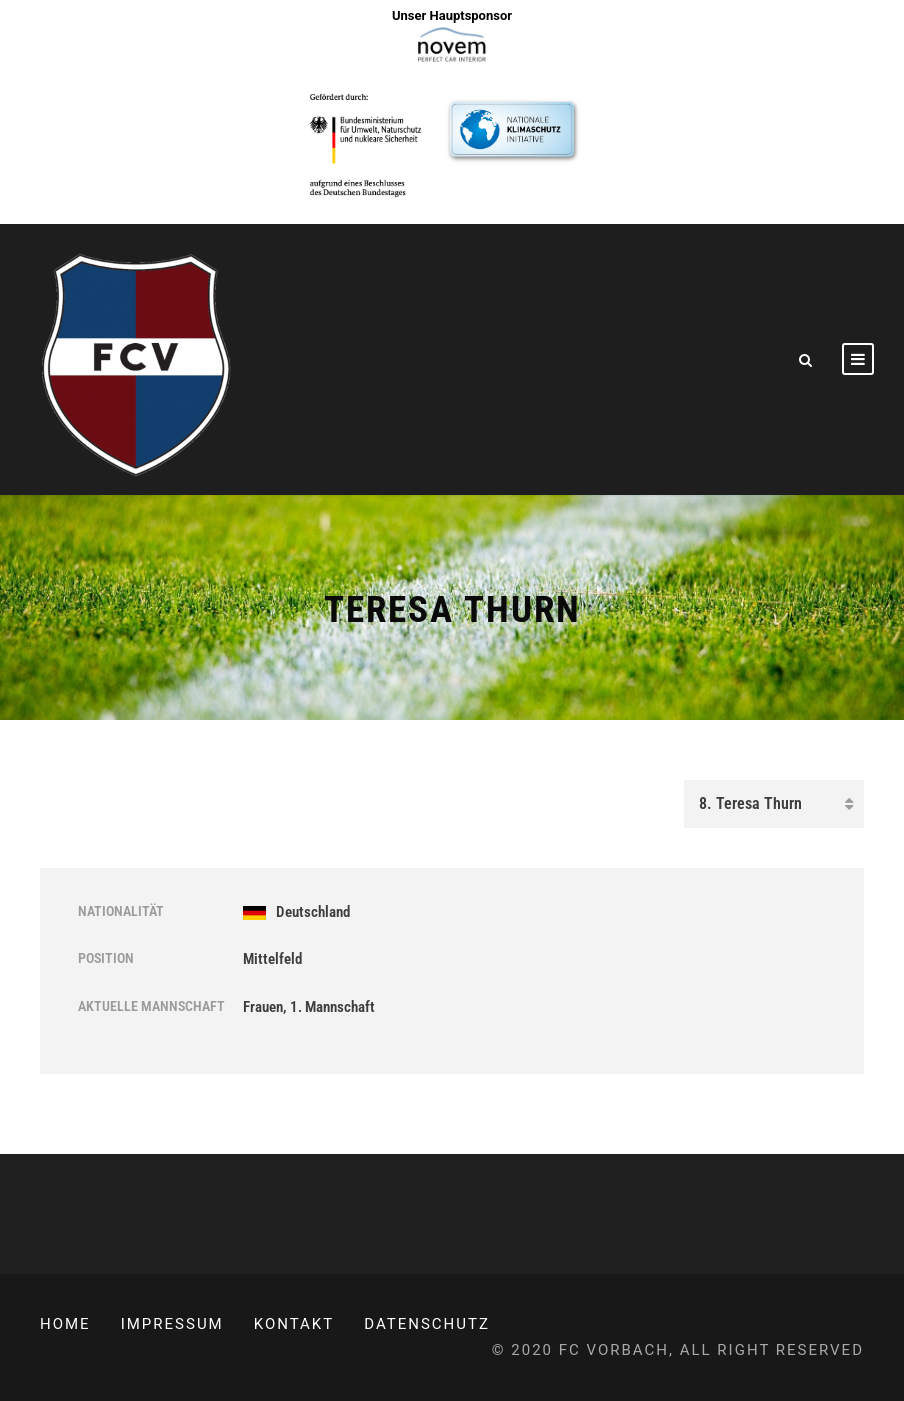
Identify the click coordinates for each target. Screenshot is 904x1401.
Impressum (172, 1324)
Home (65, 1324)
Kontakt (294, 1324)
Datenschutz (427, 1324)
